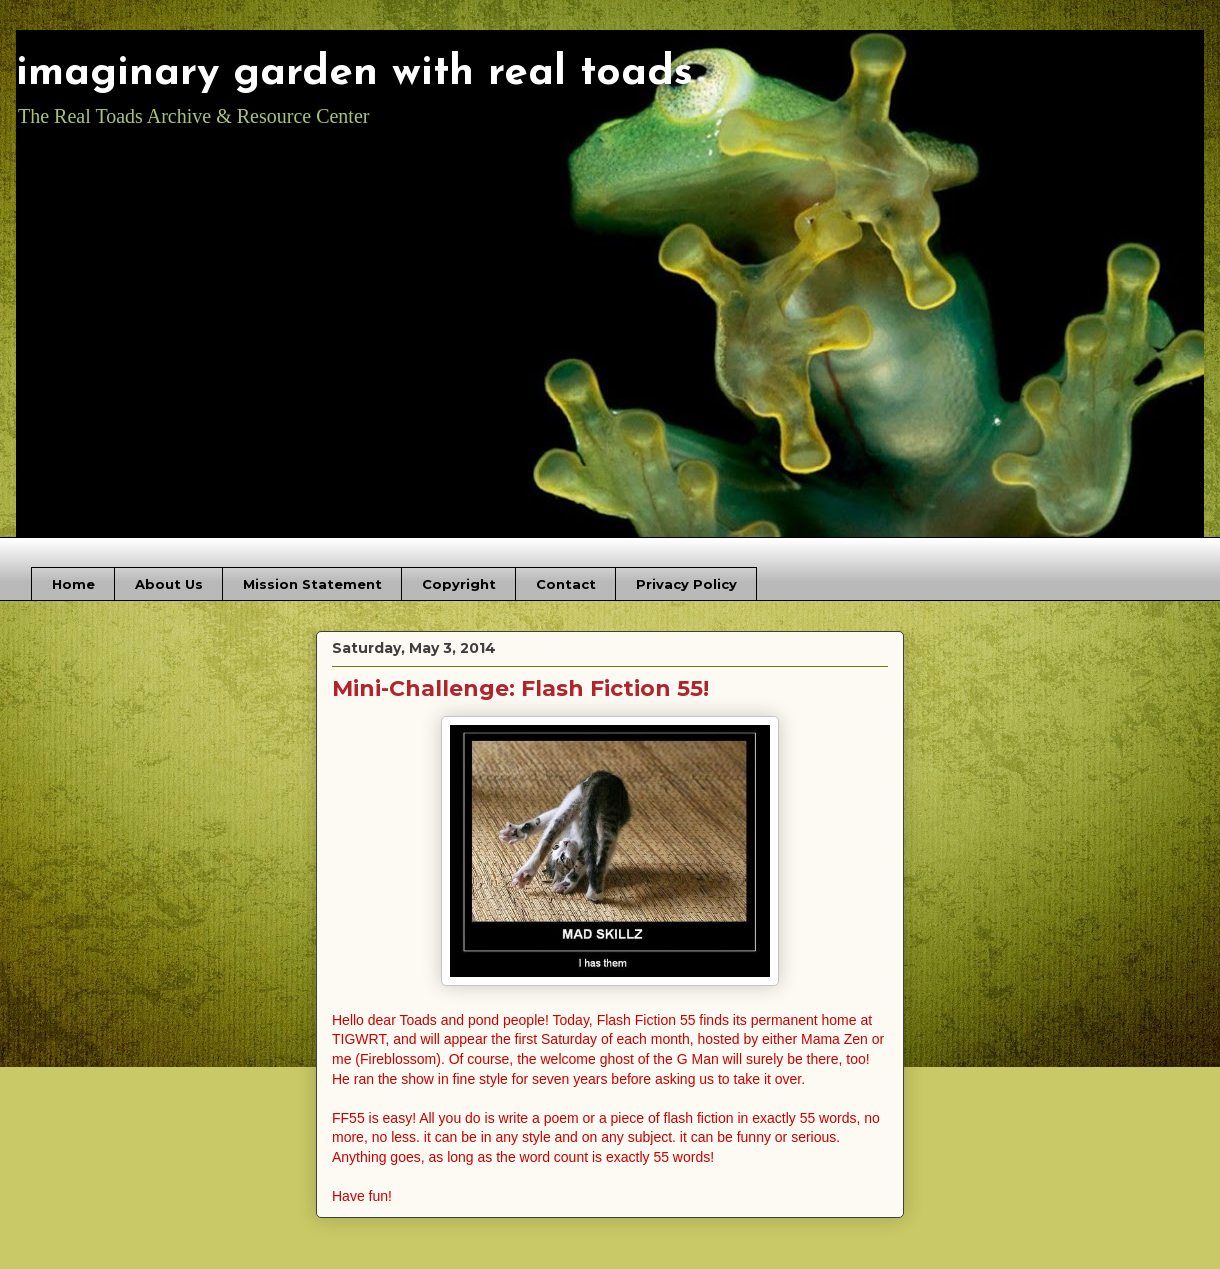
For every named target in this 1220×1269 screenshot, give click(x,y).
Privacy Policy (686, 584)
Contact (566, 584)
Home (73, 584)
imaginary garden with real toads (354, 73)
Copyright (459, 584)
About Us (169, 584)
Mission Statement (312, 584)
